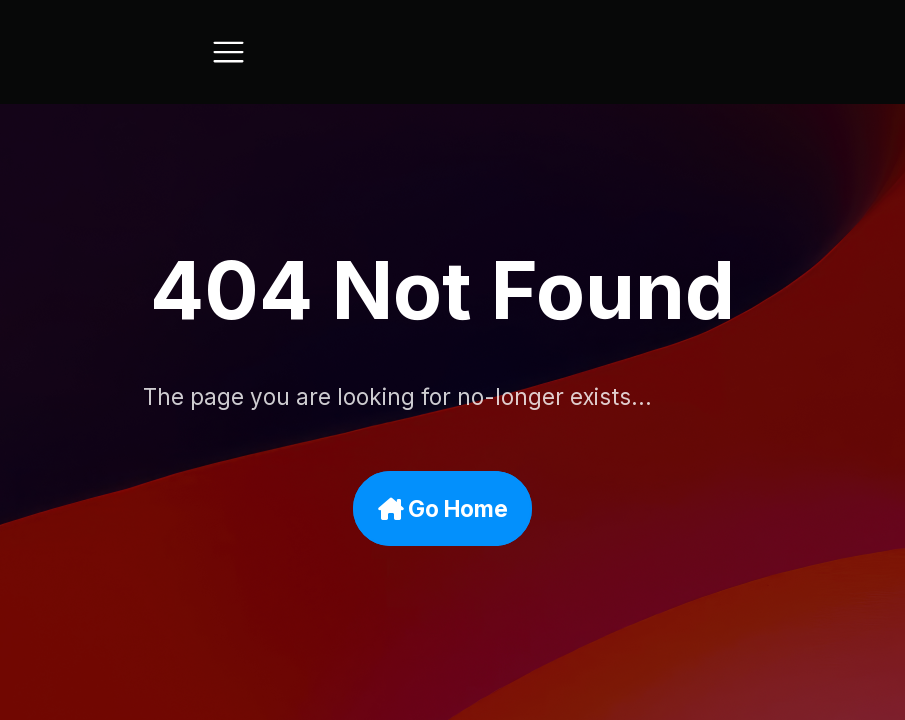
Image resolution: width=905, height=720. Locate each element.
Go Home (451, 508)
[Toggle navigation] (228, 52)
